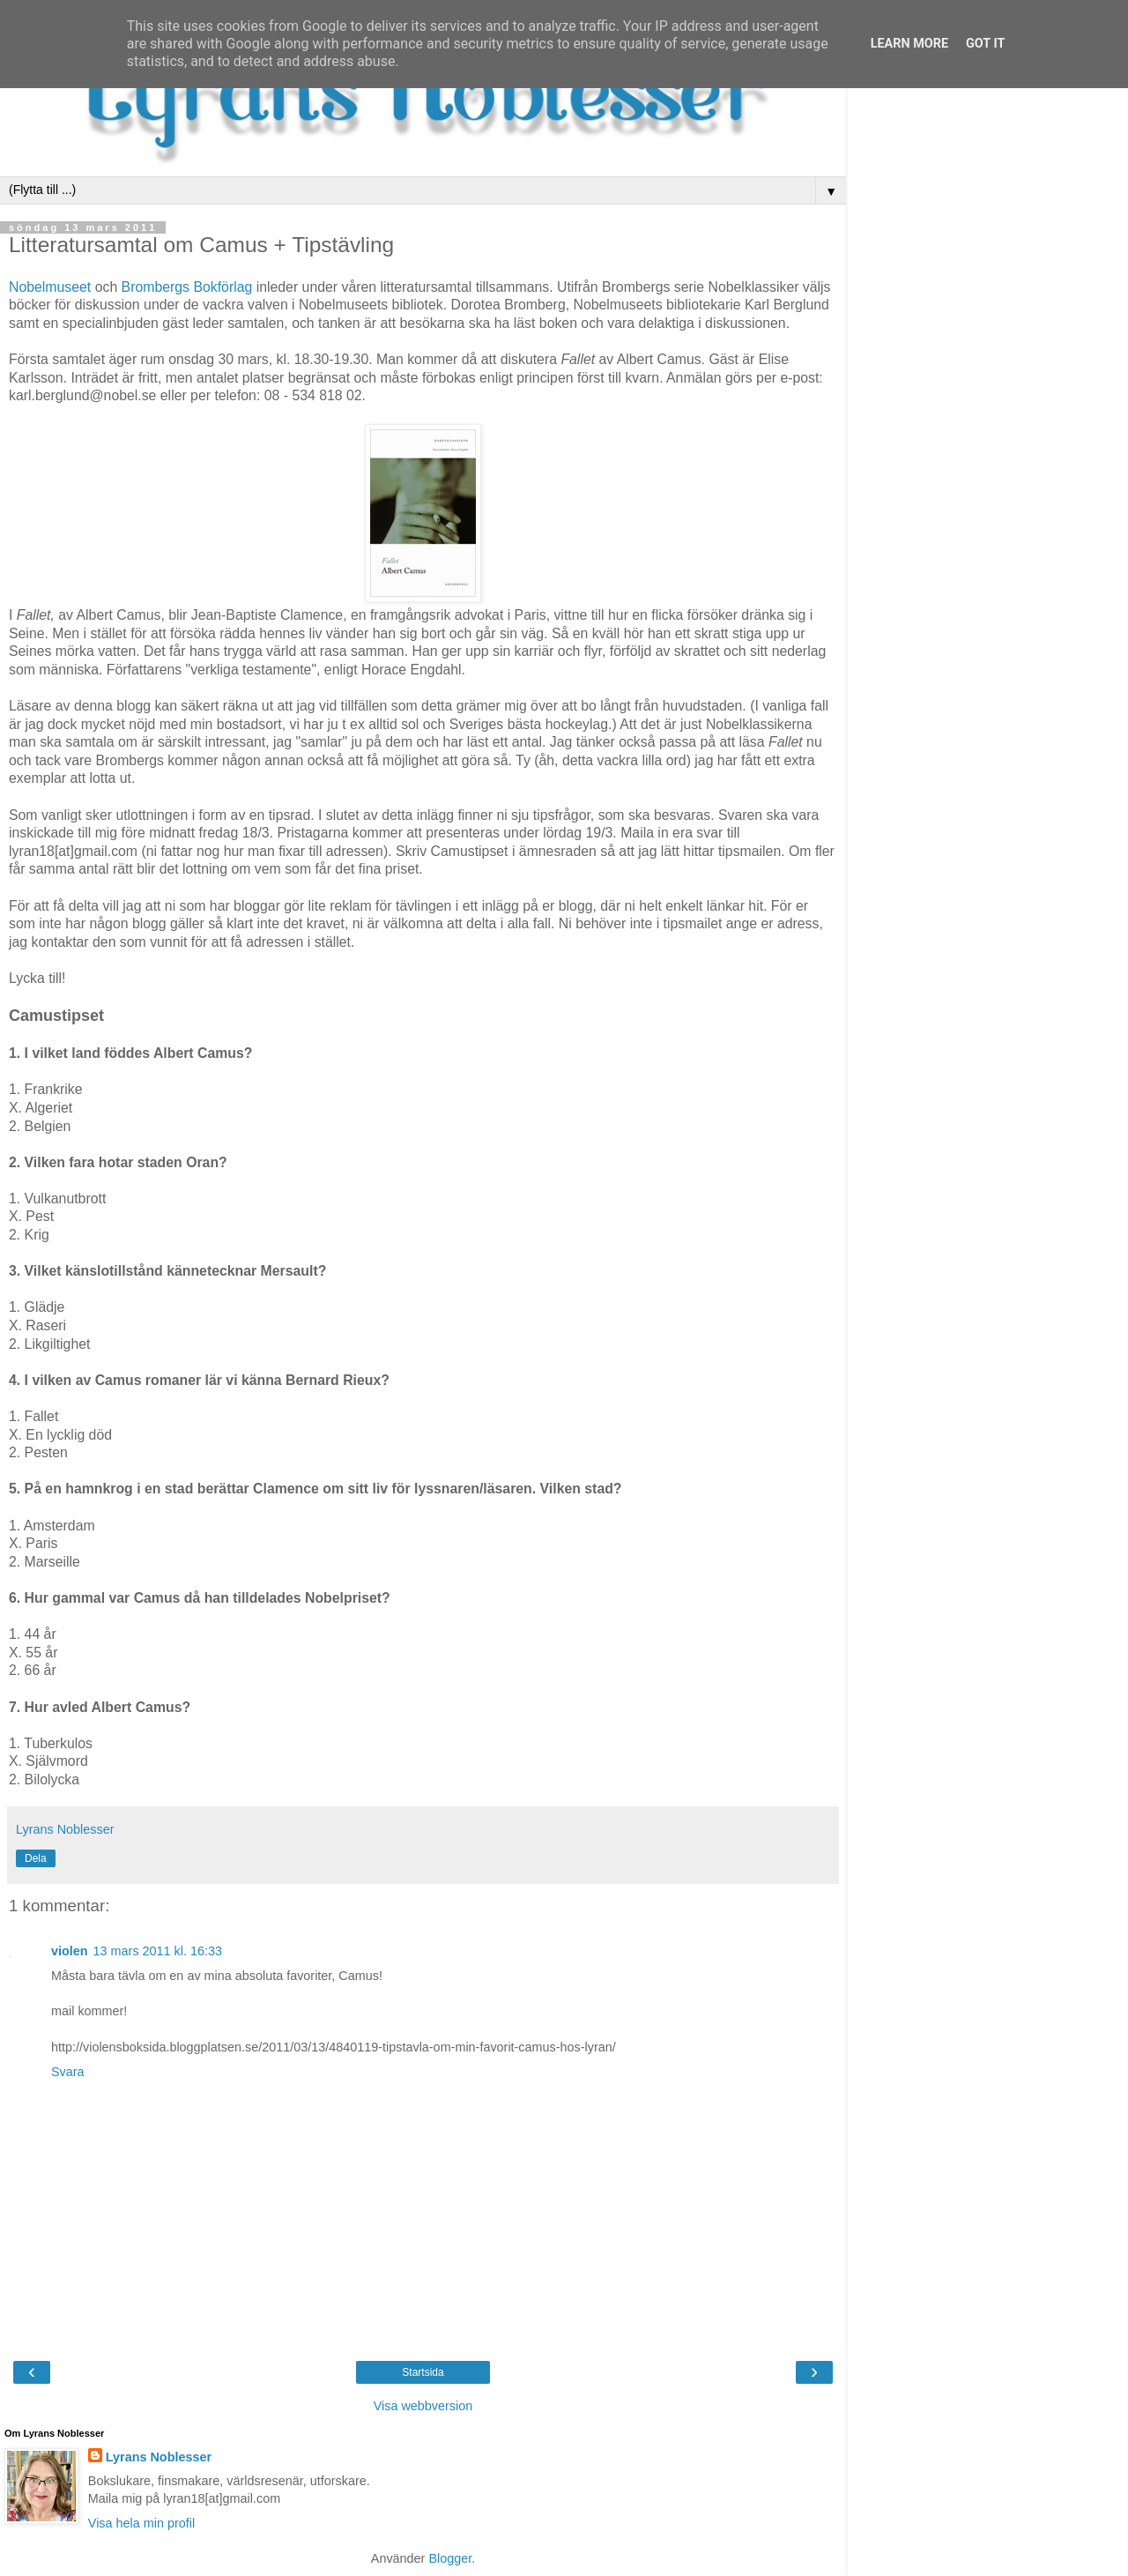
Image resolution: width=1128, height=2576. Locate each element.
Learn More (909, 43)
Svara (68, 2072)
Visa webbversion (423, 2406)
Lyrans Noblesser (159, 2457)
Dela (36, 1858)
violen (69, 1951)
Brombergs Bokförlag (187, 286)
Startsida (422, 2372)
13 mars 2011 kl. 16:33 (157, 1951)
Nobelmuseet (50, 286)
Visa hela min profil (141, 2523)
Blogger (449, 2558)
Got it (985, 43)
